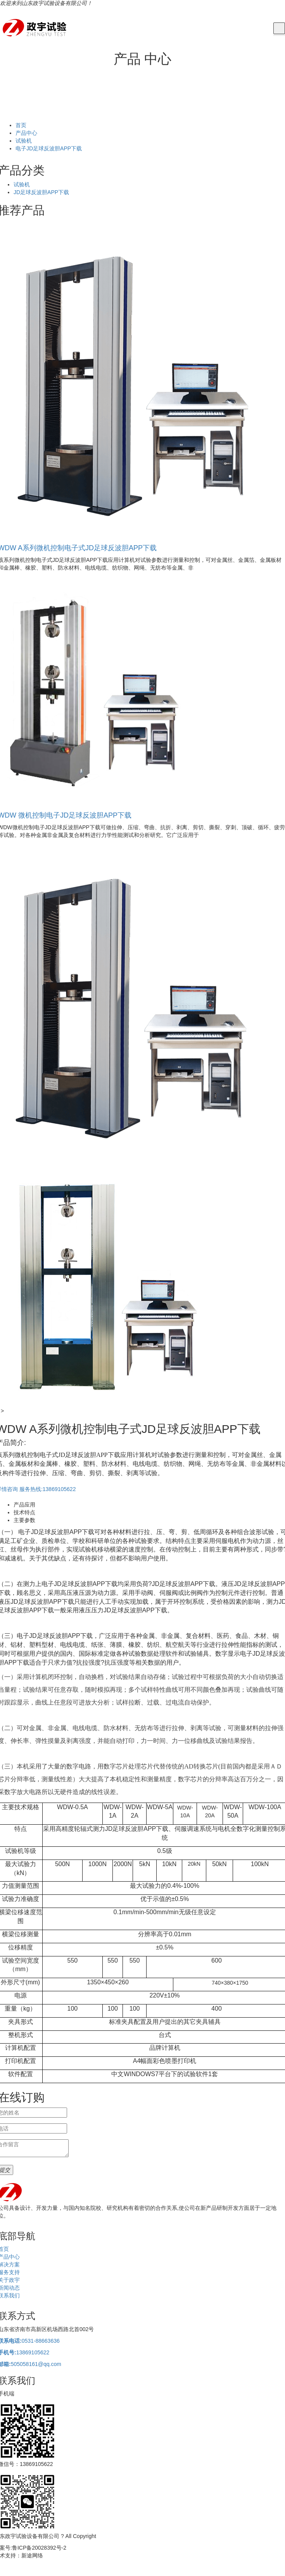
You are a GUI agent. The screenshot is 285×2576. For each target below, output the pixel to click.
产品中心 (26, 133)
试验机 (24, 141)
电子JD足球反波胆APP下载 (49, 148)
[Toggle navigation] (279, 29)
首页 (21, 125)
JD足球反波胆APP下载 (41, 192)
